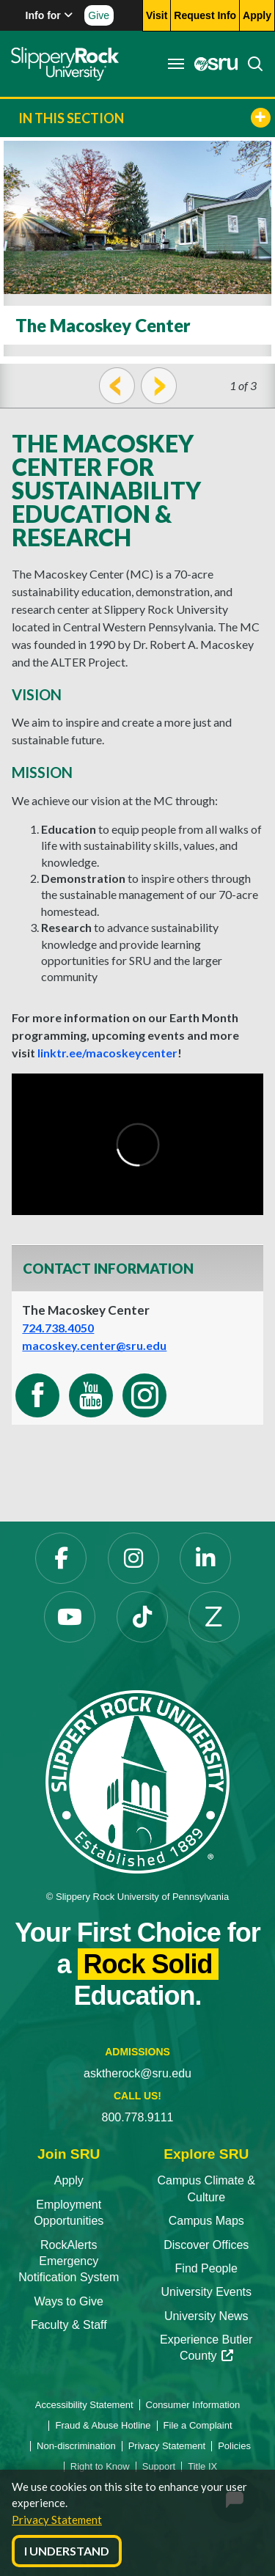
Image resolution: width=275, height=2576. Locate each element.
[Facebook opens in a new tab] (61, 1558)
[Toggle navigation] (176, 64)
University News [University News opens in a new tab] (206, 2316)
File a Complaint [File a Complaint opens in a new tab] (198, 2425)
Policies (234, 2445)
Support (159, 2466)
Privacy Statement (57, 2519)
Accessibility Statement (84, 2404)
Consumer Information (193, 2404)
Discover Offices (206, 2245)
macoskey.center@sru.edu (94, 1345)
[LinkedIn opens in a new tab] (205, 1558)
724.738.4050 (58, 1328)
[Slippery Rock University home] (137, 1781)
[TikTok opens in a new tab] (142, 1617)
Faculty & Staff (69, 2325)
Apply (69, 2180)
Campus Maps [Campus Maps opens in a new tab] (206, 2220)
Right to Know (100, 2466)
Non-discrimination (76, 2445)
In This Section (144, 118)
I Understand (66, 2551)
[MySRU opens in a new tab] (212, 64)
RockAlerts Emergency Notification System (68, 2261)
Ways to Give (68, 2301)
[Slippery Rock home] (65, 64)
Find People (206, 2268)
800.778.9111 (138, 2117)
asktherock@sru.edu (137, 2073)
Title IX (202, 2466)
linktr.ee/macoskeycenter (107, 1053)
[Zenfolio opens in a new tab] (214, 1617)
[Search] (251, 64)
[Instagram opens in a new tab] (133, 1558)
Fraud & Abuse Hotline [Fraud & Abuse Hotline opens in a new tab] (102, 2425)
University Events (206, 2292)
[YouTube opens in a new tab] (69, 1617)
